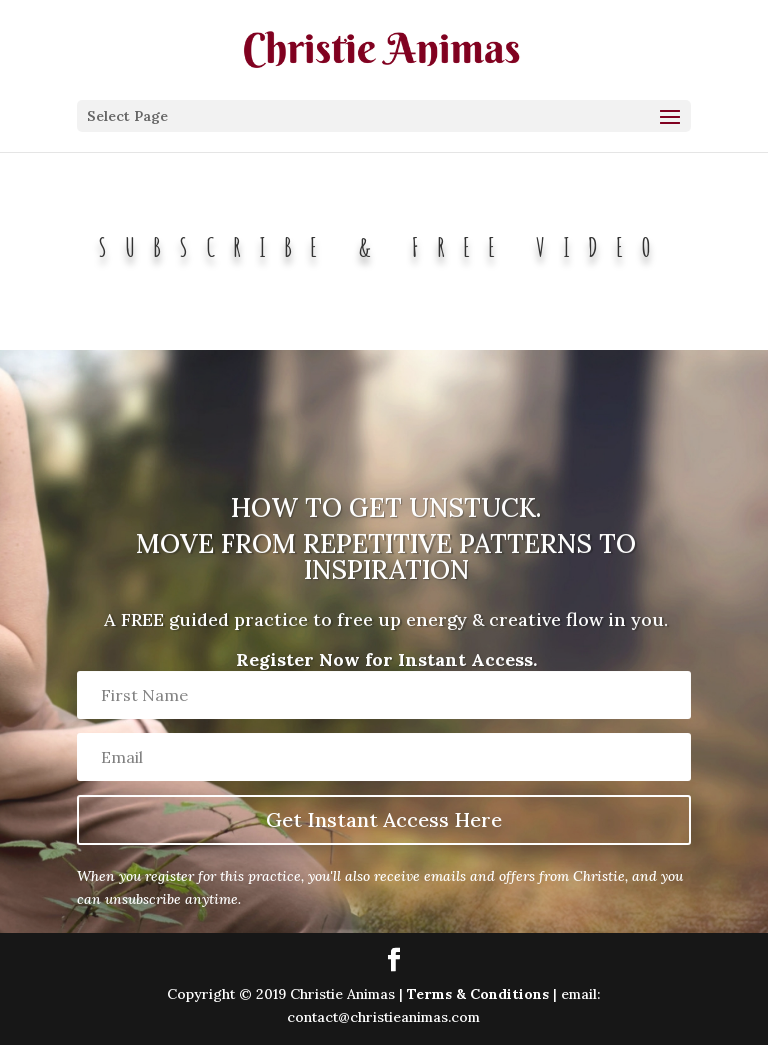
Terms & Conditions (478, 994)
